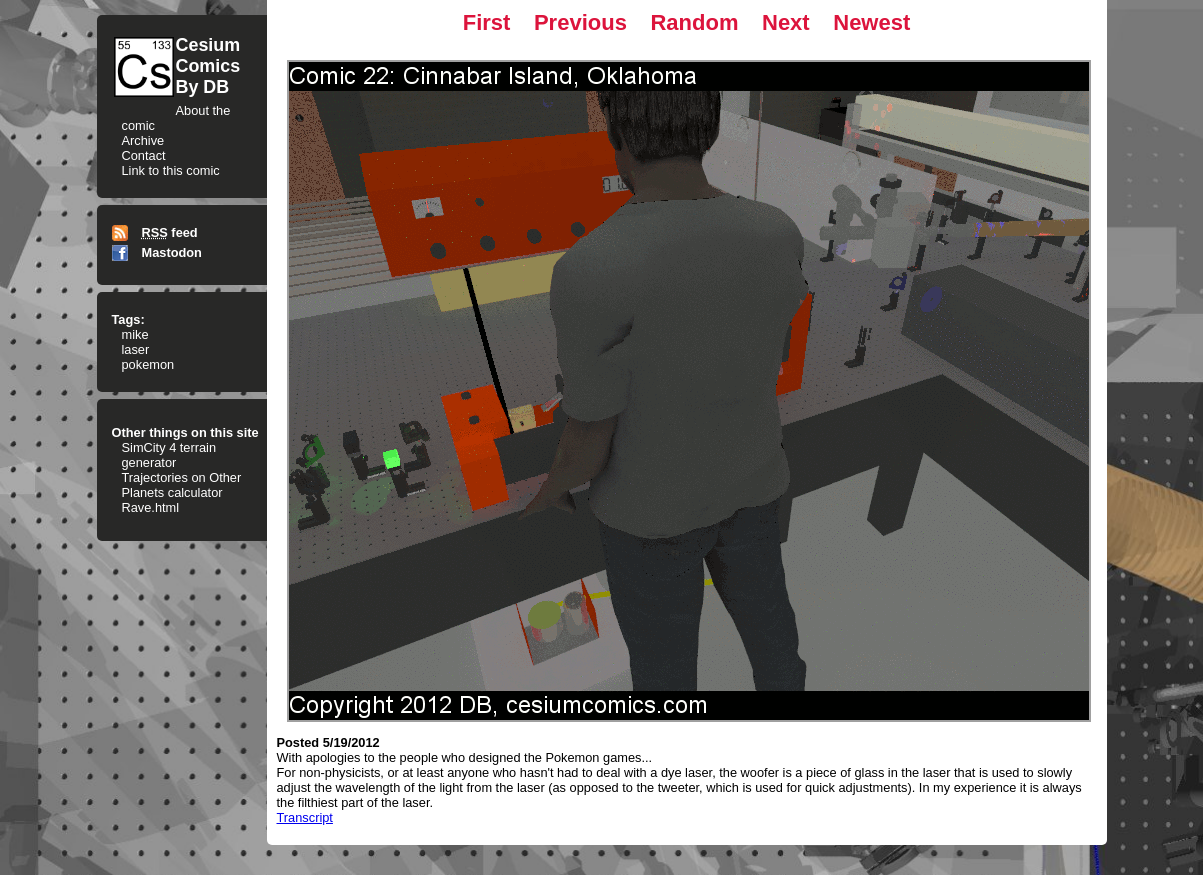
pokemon (148, 364)
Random (694, 22)
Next (786, 22)
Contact (144, 155)
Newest (871, 22)
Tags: (128, 319)
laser (136, 349)
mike (135, 334)
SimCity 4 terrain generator (169, 455)
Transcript (305, 817)
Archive (143, 140)
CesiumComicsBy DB (208, 66)
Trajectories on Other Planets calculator (182, 485)
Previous (580, 22)
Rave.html (151, 507)
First (487, 22)
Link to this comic (171, 170)
